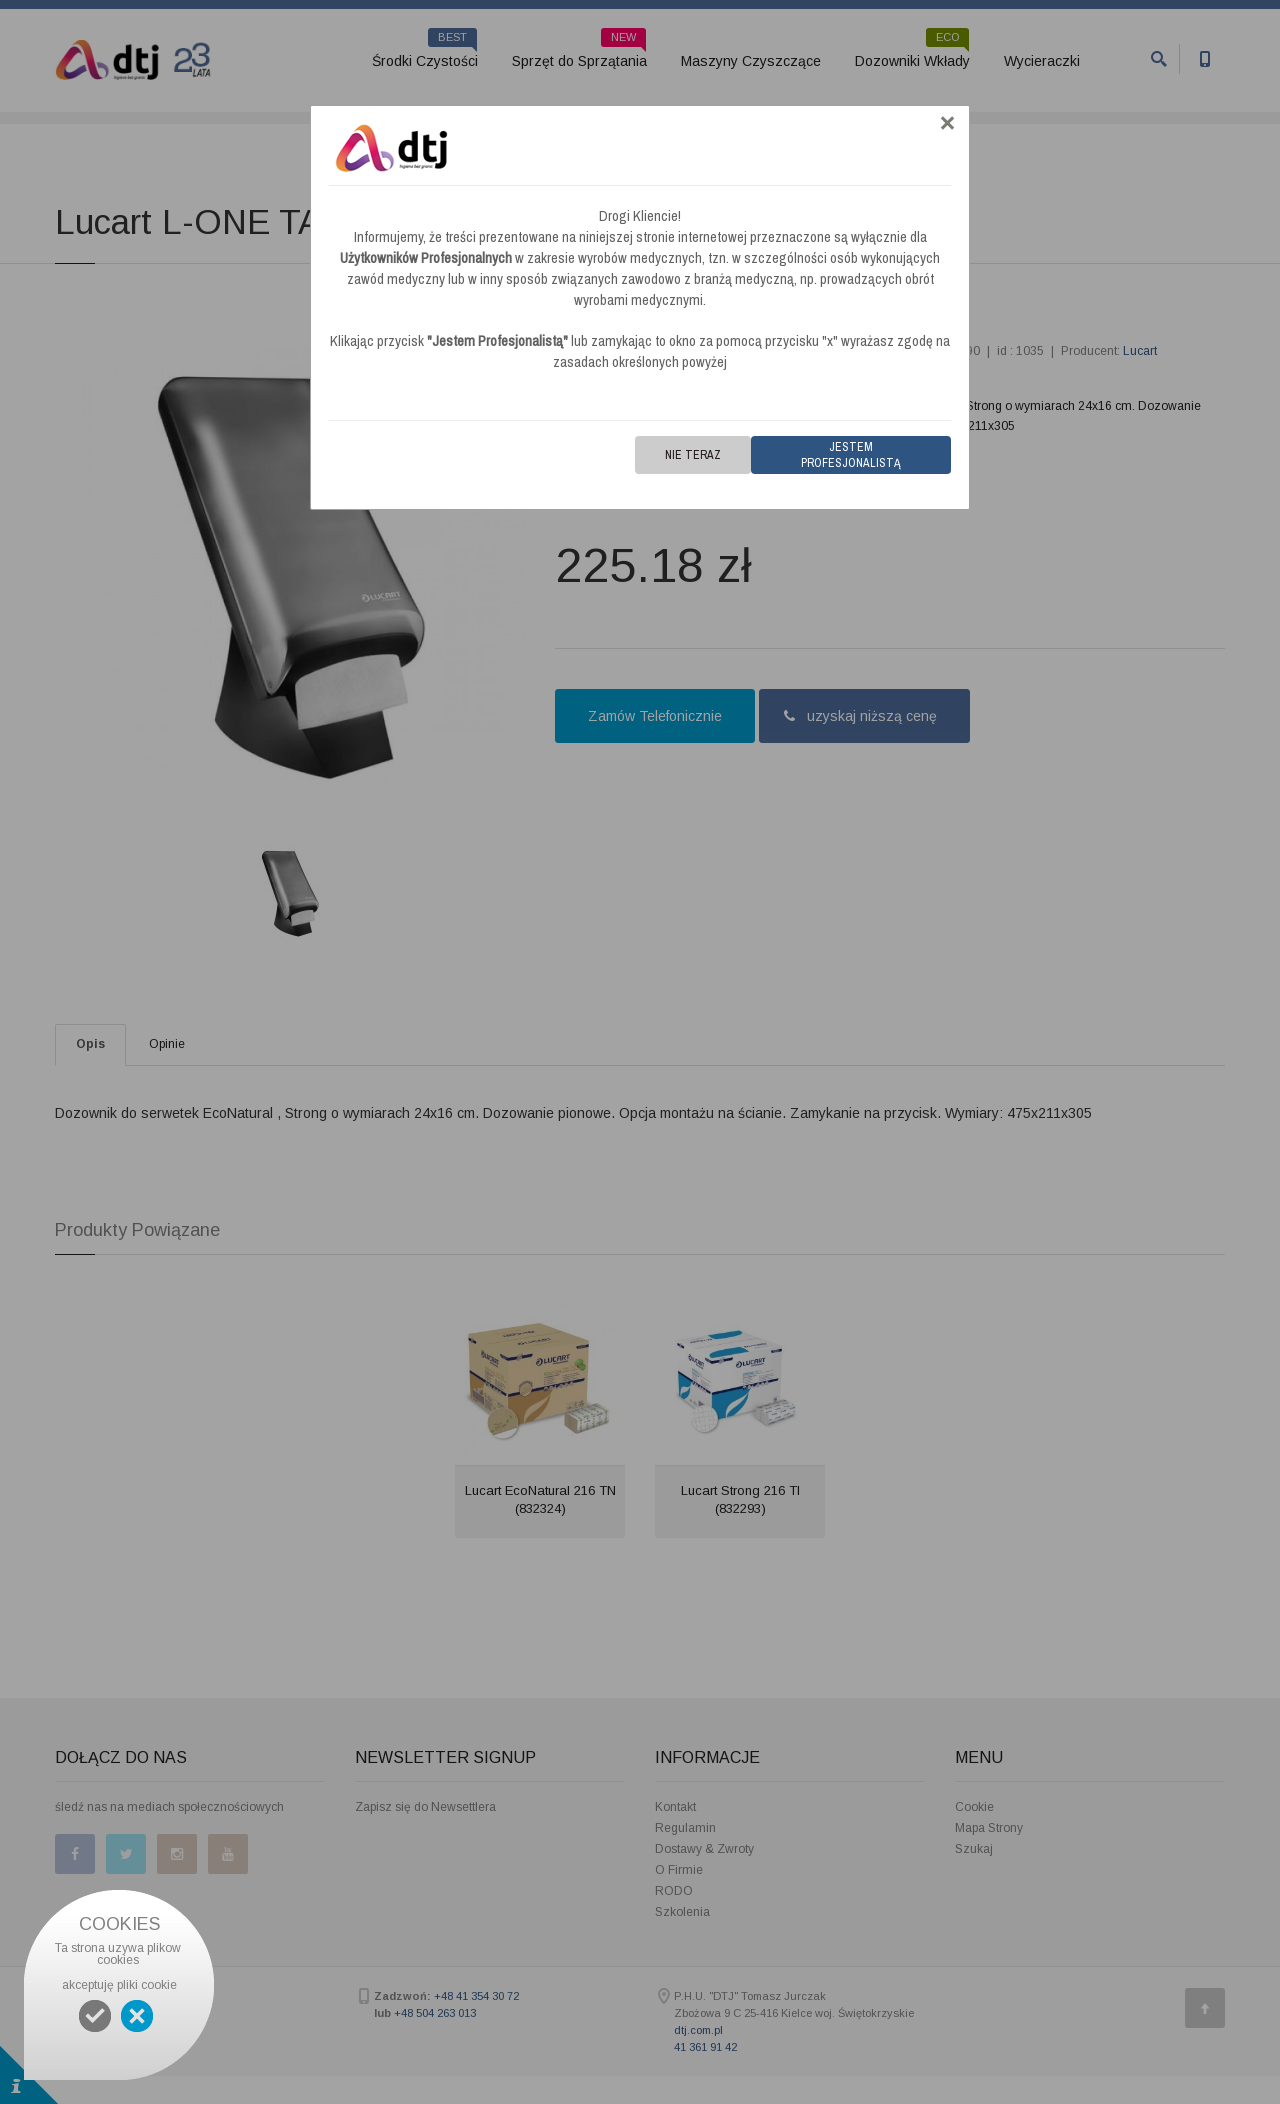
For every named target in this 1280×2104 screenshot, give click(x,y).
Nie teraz (693, 455)
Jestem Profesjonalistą (851, 455)
